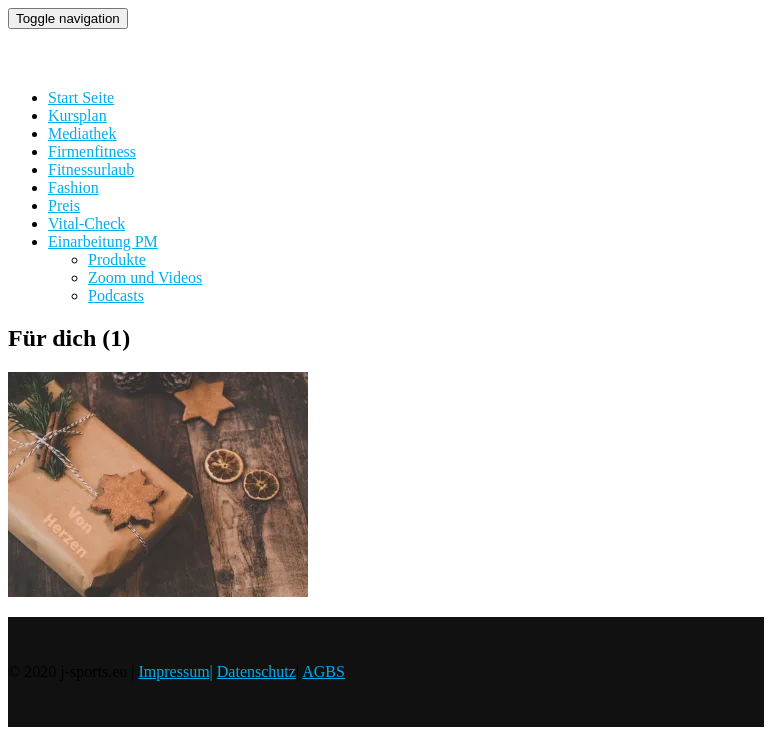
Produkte (117, 259)
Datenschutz (256, 671)
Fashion (73, 187)
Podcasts (116, 295)
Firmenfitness (92, 151)
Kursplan (77, 115)
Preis (64, 205)
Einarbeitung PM (103, 241)
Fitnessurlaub (91, 169)
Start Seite (81, 97)
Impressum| (175, 671)
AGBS (323, 671)
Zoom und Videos (145, 277)
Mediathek (82, 133)
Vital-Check (86, 223)
